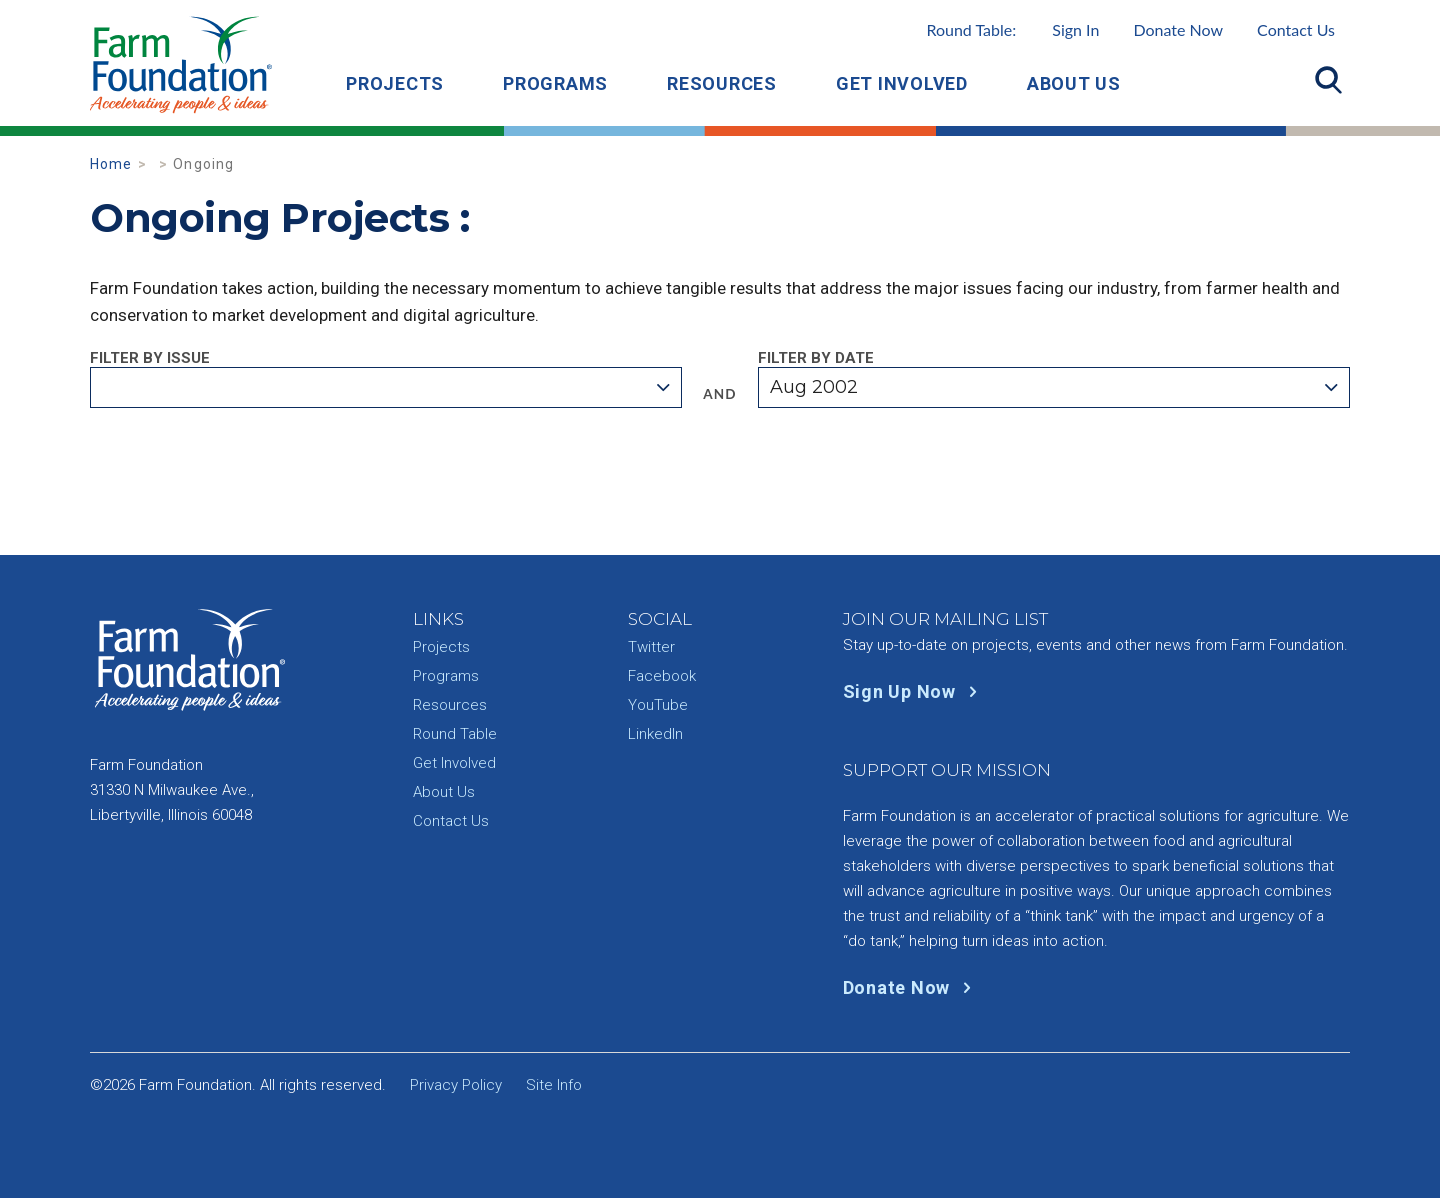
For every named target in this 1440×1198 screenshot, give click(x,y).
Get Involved (902, 83)
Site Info (554, 1085)
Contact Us (1296, 29)
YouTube (658, 705)
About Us (1074, 83)
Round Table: (1012, 29)
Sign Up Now (914, 691)
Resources (722, 83)
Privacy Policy (456, 1085)
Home (111, 164)
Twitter (651, 647)
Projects (395, 83)
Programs (555, 83)
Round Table (455, 734)
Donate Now (1178, 29)
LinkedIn (655, 734)
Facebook (662, 676)
